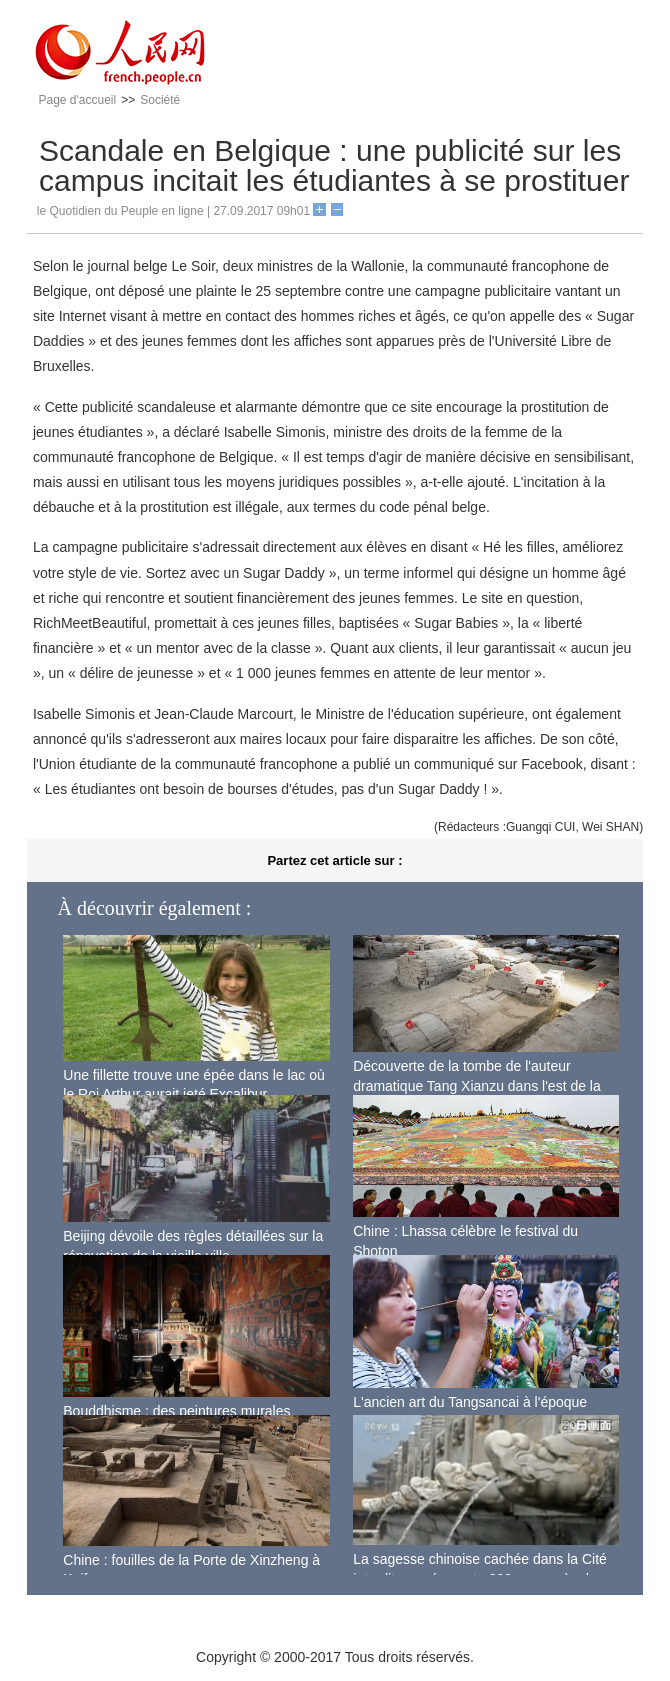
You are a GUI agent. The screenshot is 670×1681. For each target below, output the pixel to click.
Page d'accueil (78, 100)
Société (160, 100)
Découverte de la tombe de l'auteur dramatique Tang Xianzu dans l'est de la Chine (477, 1085)
